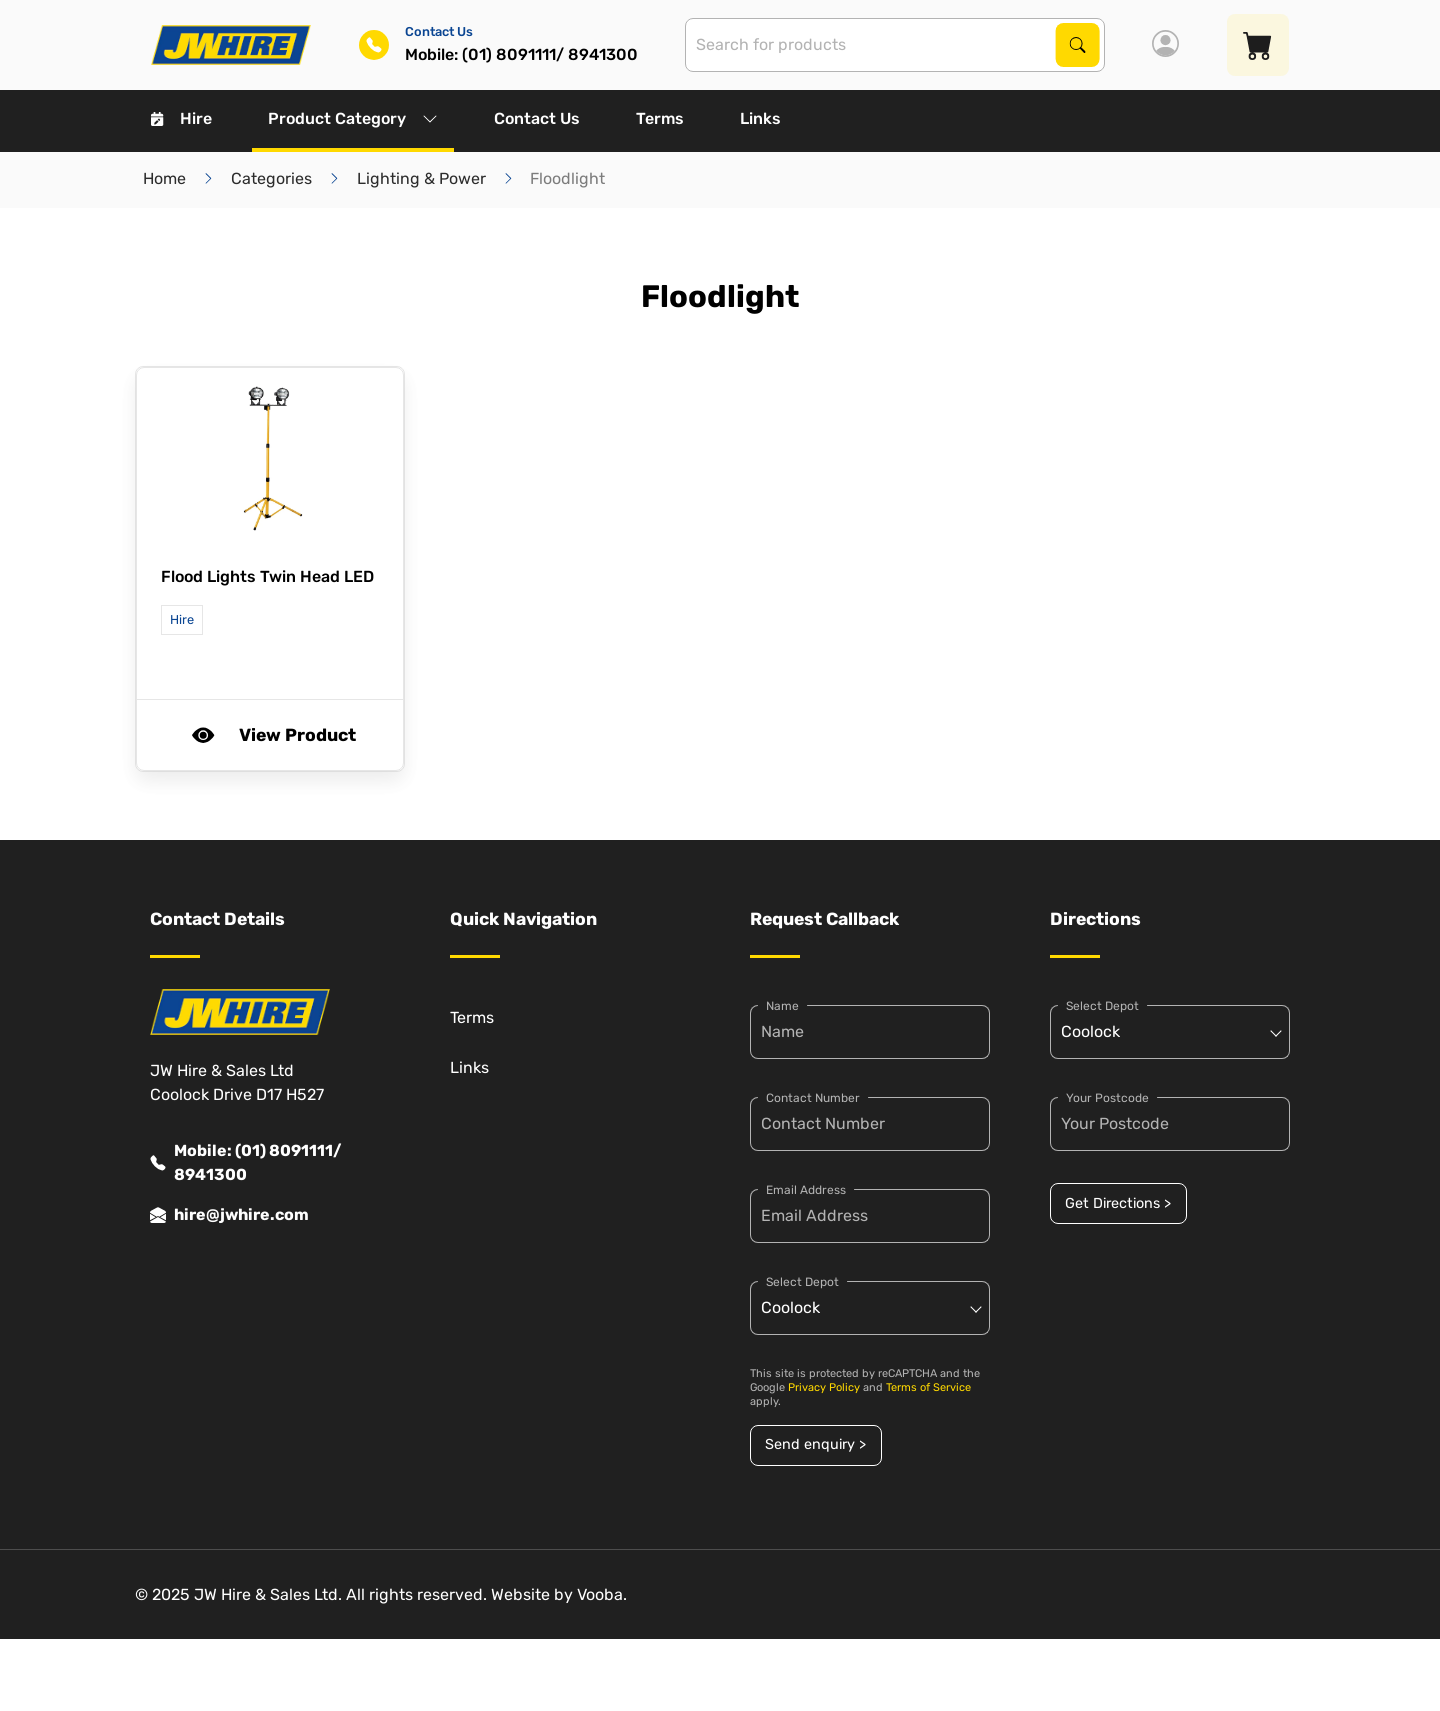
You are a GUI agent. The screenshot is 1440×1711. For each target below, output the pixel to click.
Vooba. (602, 1594)
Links (760, 118)
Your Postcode (1107, 1098)
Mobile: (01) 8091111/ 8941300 (246, 1163)
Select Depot (802, 1282)
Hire (181, 118)
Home (164, 178)
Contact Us (537, 118)
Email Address (806, 1190)
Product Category (353, 118)
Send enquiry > (815, 1444)
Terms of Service (928, 1387)
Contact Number (813, 1098)
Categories (271, 178)
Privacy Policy (824, 1387)
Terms (660, 118)
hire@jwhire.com (229, 1215)
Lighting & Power (421, 178)
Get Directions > (1118, 1203)
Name (782, 1006)
